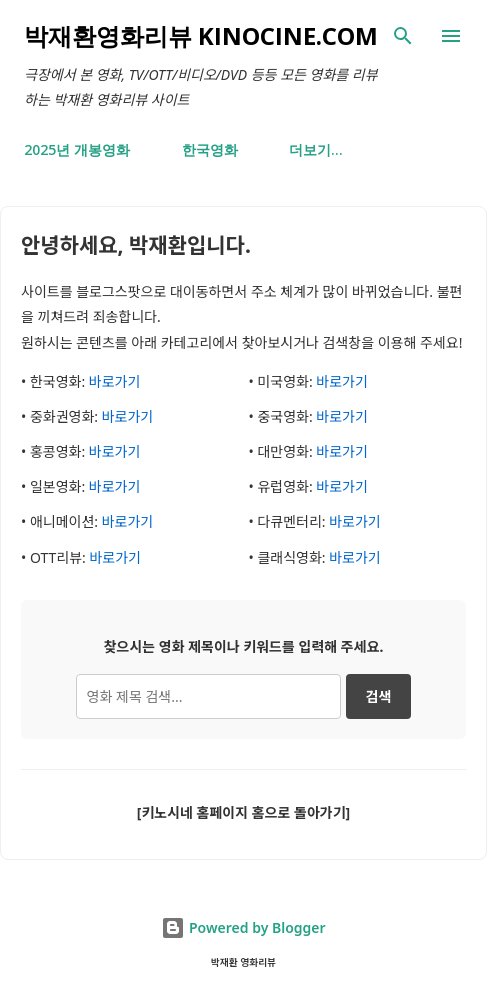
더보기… (316, 149)
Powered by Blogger (243, 927)
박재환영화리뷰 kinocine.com (201, 35)
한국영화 (210, 149)
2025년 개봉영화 (77, 149)
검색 (379, 696)
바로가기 (115, 381)
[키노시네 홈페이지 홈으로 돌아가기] (243, 812)
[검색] (403, 36)
